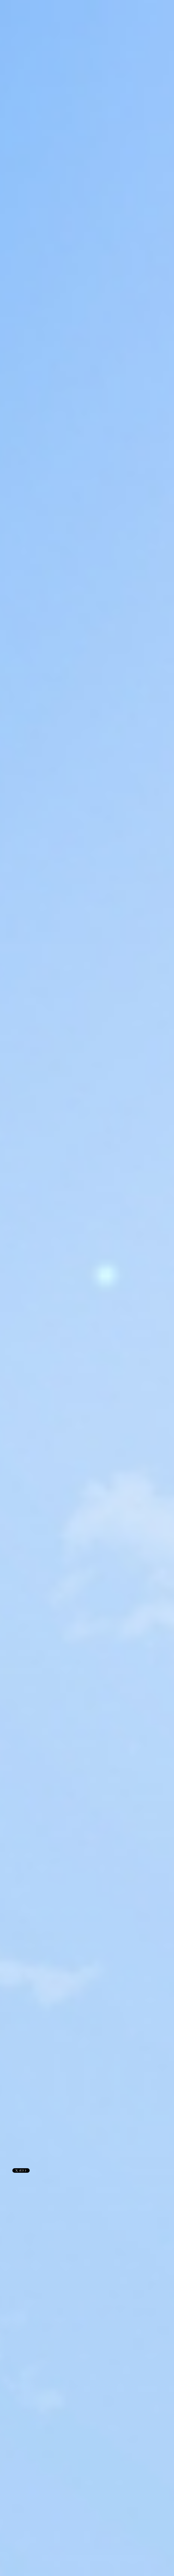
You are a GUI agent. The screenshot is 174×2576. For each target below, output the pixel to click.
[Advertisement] (87, 71)
